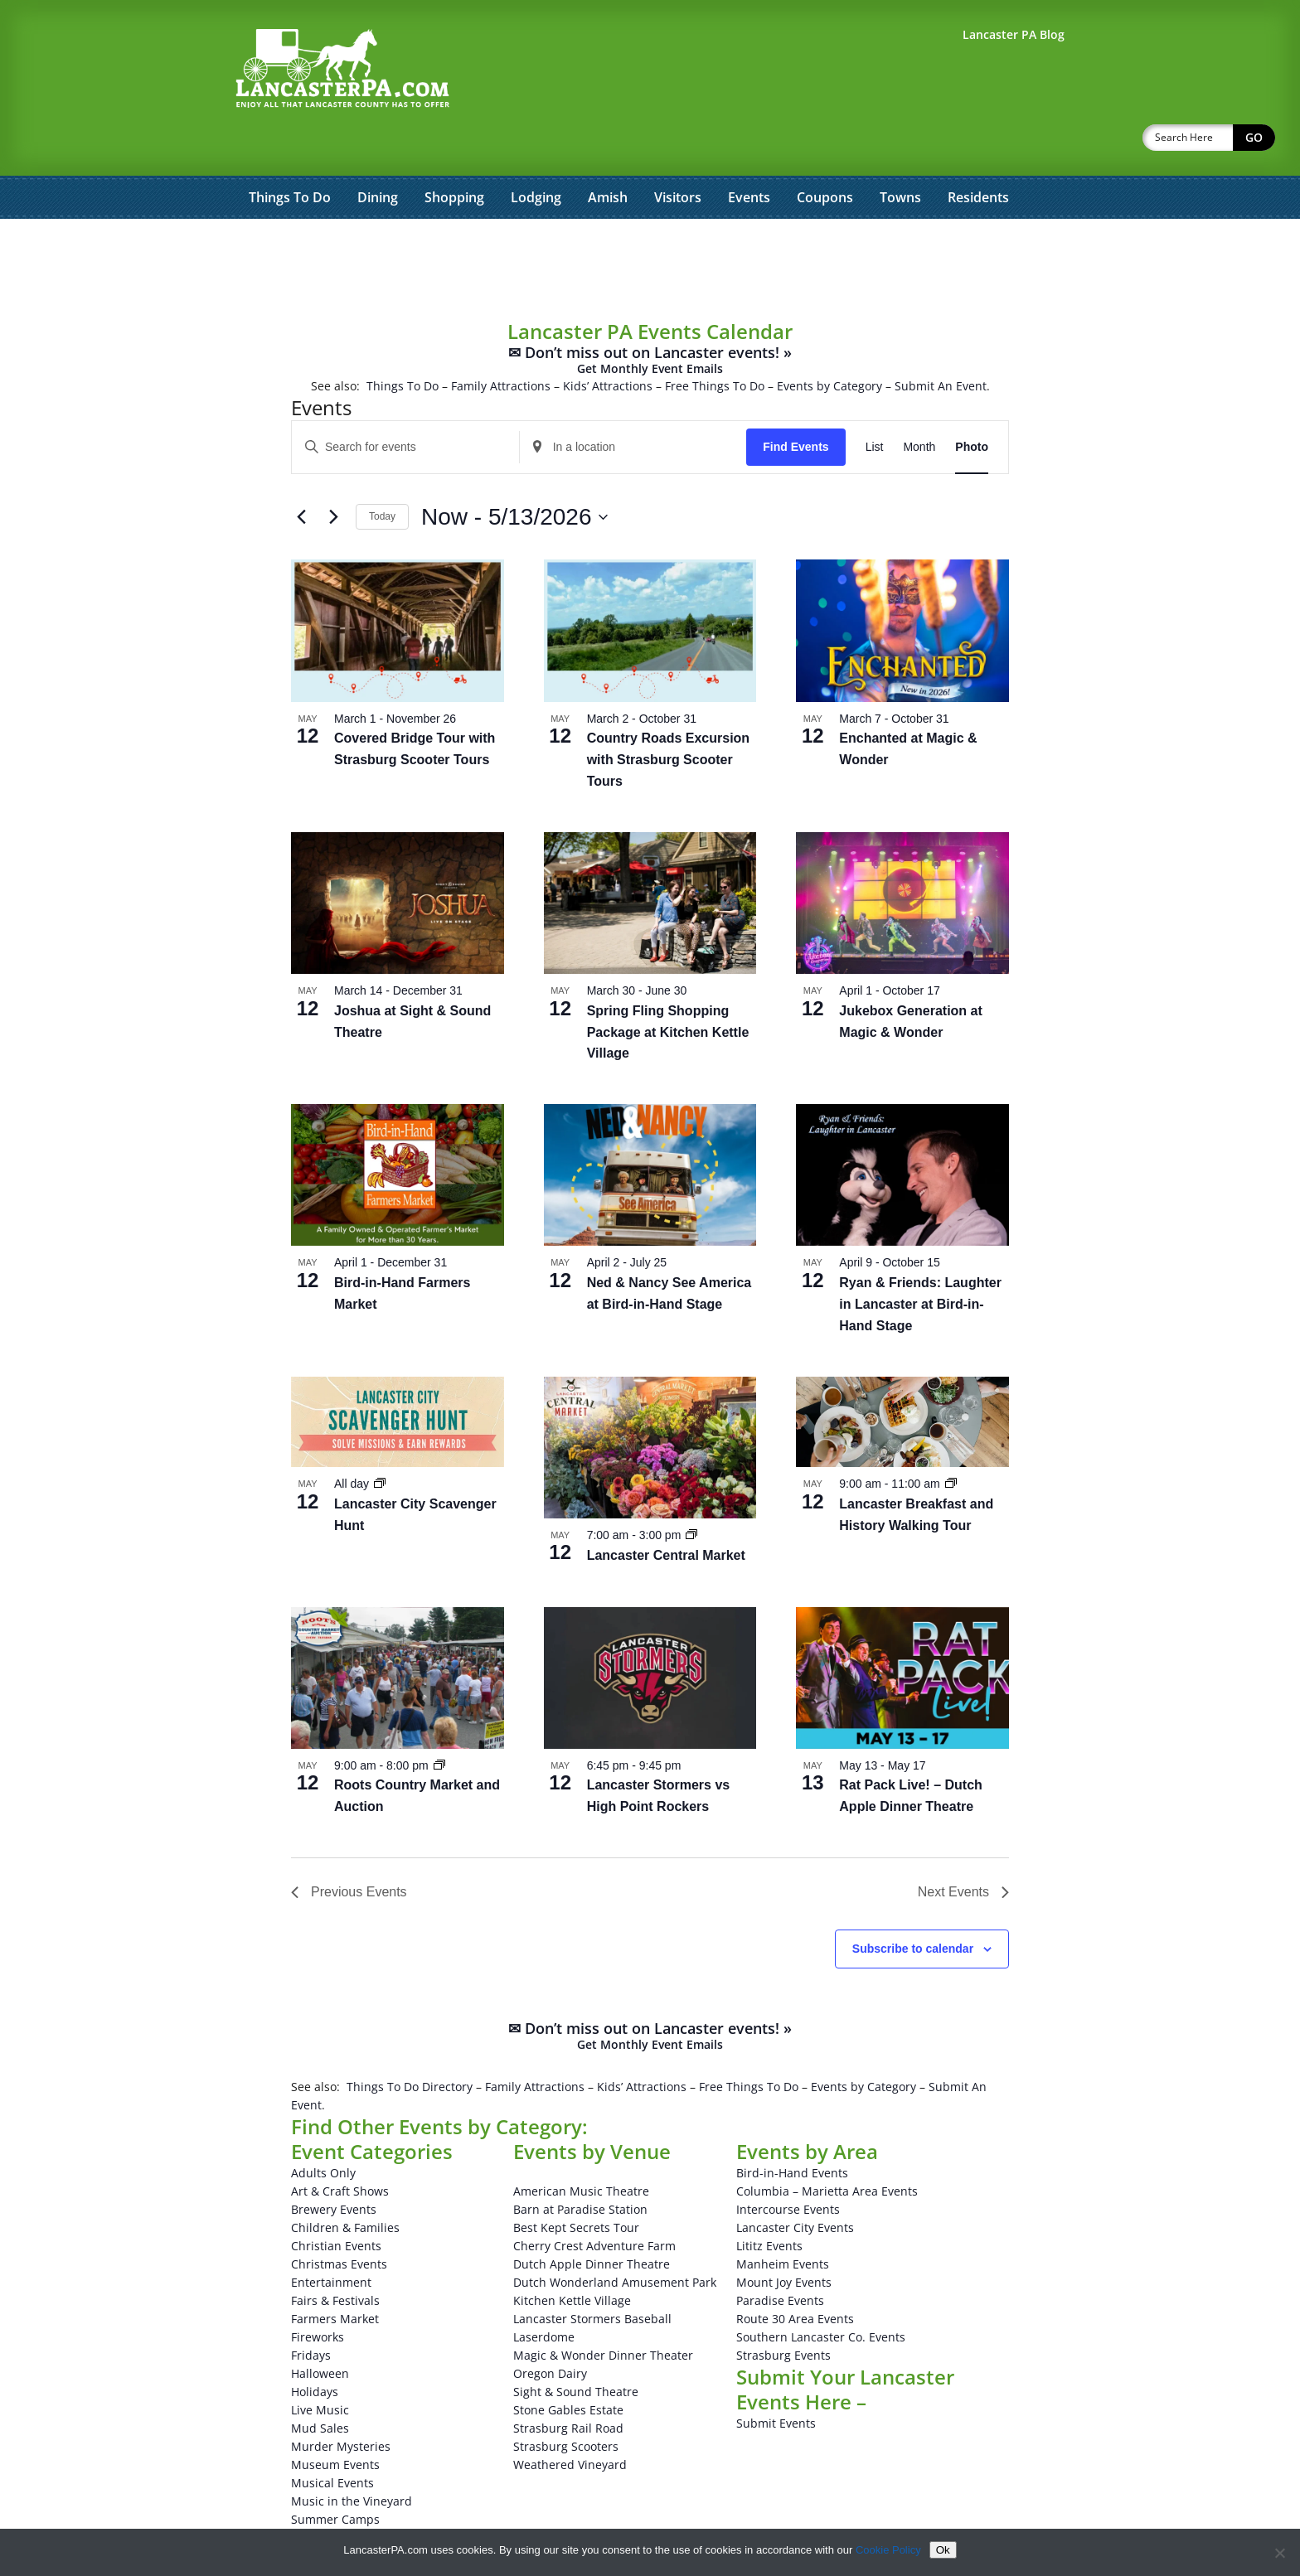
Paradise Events (780, 2257)
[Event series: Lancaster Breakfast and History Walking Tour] (951, 1440)
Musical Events (332, 2440)
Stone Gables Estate (568, 2367)
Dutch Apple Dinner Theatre (591, 2221)
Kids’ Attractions (607, 343)
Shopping (454, 154)
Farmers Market (335, 2275)
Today (382, 473)
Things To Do (290, 154)
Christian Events (336, 2202)
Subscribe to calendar (912, 1905)
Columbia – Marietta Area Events (827, 2148)
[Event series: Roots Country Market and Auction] (439, 1722)
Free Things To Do (714, 343)
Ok (943, 2550)
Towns (900, 154)
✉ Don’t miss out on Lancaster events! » (650, 317)
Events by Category (829, 343)
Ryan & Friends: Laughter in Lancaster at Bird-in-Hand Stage (920, 1261)
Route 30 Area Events (795, 2275)
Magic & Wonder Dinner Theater (603, 2312)
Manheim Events (782, 2221)
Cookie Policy (888, 2550)
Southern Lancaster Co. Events (820, 2294)
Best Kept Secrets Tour (576, 2184)
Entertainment (331, 2239)
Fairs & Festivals (335, 2257)
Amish (608, 154)
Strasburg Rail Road (568, 2385)
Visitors (677, 154)
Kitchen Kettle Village (572, 2257)
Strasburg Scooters (565, 2403)
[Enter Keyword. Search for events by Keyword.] (405, 404)
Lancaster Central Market (666, 1512)
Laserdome (544, 2294)
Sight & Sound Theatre (575, 2348)
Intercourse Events (788, 2166)
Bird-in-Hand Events (792, 2130)
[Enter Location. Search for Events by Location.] (633, 404)
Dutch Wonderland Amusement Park (614, 2239)
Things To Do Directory (410, 2043)
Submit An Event (941, 343)
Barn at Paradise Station (580, 2166)
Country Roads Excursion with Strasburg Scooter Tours (668, 716)
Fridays (311, 2312)
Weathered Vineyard (570, 2421)
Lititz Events (769, 2202)
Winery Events (330, 2512)
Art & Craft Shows (340, 2148)
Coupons (825, 154)
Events (749, 154)
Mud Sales (320, 2385)
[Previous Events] (301, 474)
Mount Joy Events (784, 2239)
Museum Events (335, 2421)
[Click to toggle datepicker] (514, 474)
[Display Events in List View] (875, 404)
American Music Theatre (581, 2148)
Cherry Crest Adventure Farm (594, 2202)
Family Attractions (501, 343)
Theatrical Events (338, 2494)
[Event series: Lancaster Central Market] (691, 1492)
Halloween (320, 2330)
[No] (1279, 2553)
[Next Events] (333, 474)
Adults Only (323, 2130)
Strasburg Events (783, 2312)
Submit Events (776, 2380)
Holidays (314, 2348)
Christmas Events (339, 2221)
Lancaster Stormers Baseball (592, 2275)
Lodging (536, 154)
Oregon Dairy (550, 2330)
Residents (978, 154)
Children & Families (345, 2184)
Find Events (795, 403)
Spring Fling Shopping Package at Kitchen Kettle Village (668, 989)
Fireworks (317, 2294)
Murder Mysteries (340, 2403)
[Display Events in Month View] (919, 404)
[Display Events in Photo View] (971, 404)
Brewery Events (333, 2166)
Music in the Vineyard (351, 2458)
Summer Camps (335, 2476)
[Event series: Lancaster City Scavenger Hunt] (380, 1440)
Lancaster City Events (795, 2184)
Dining (377, 154)
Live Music (320, 2367)
